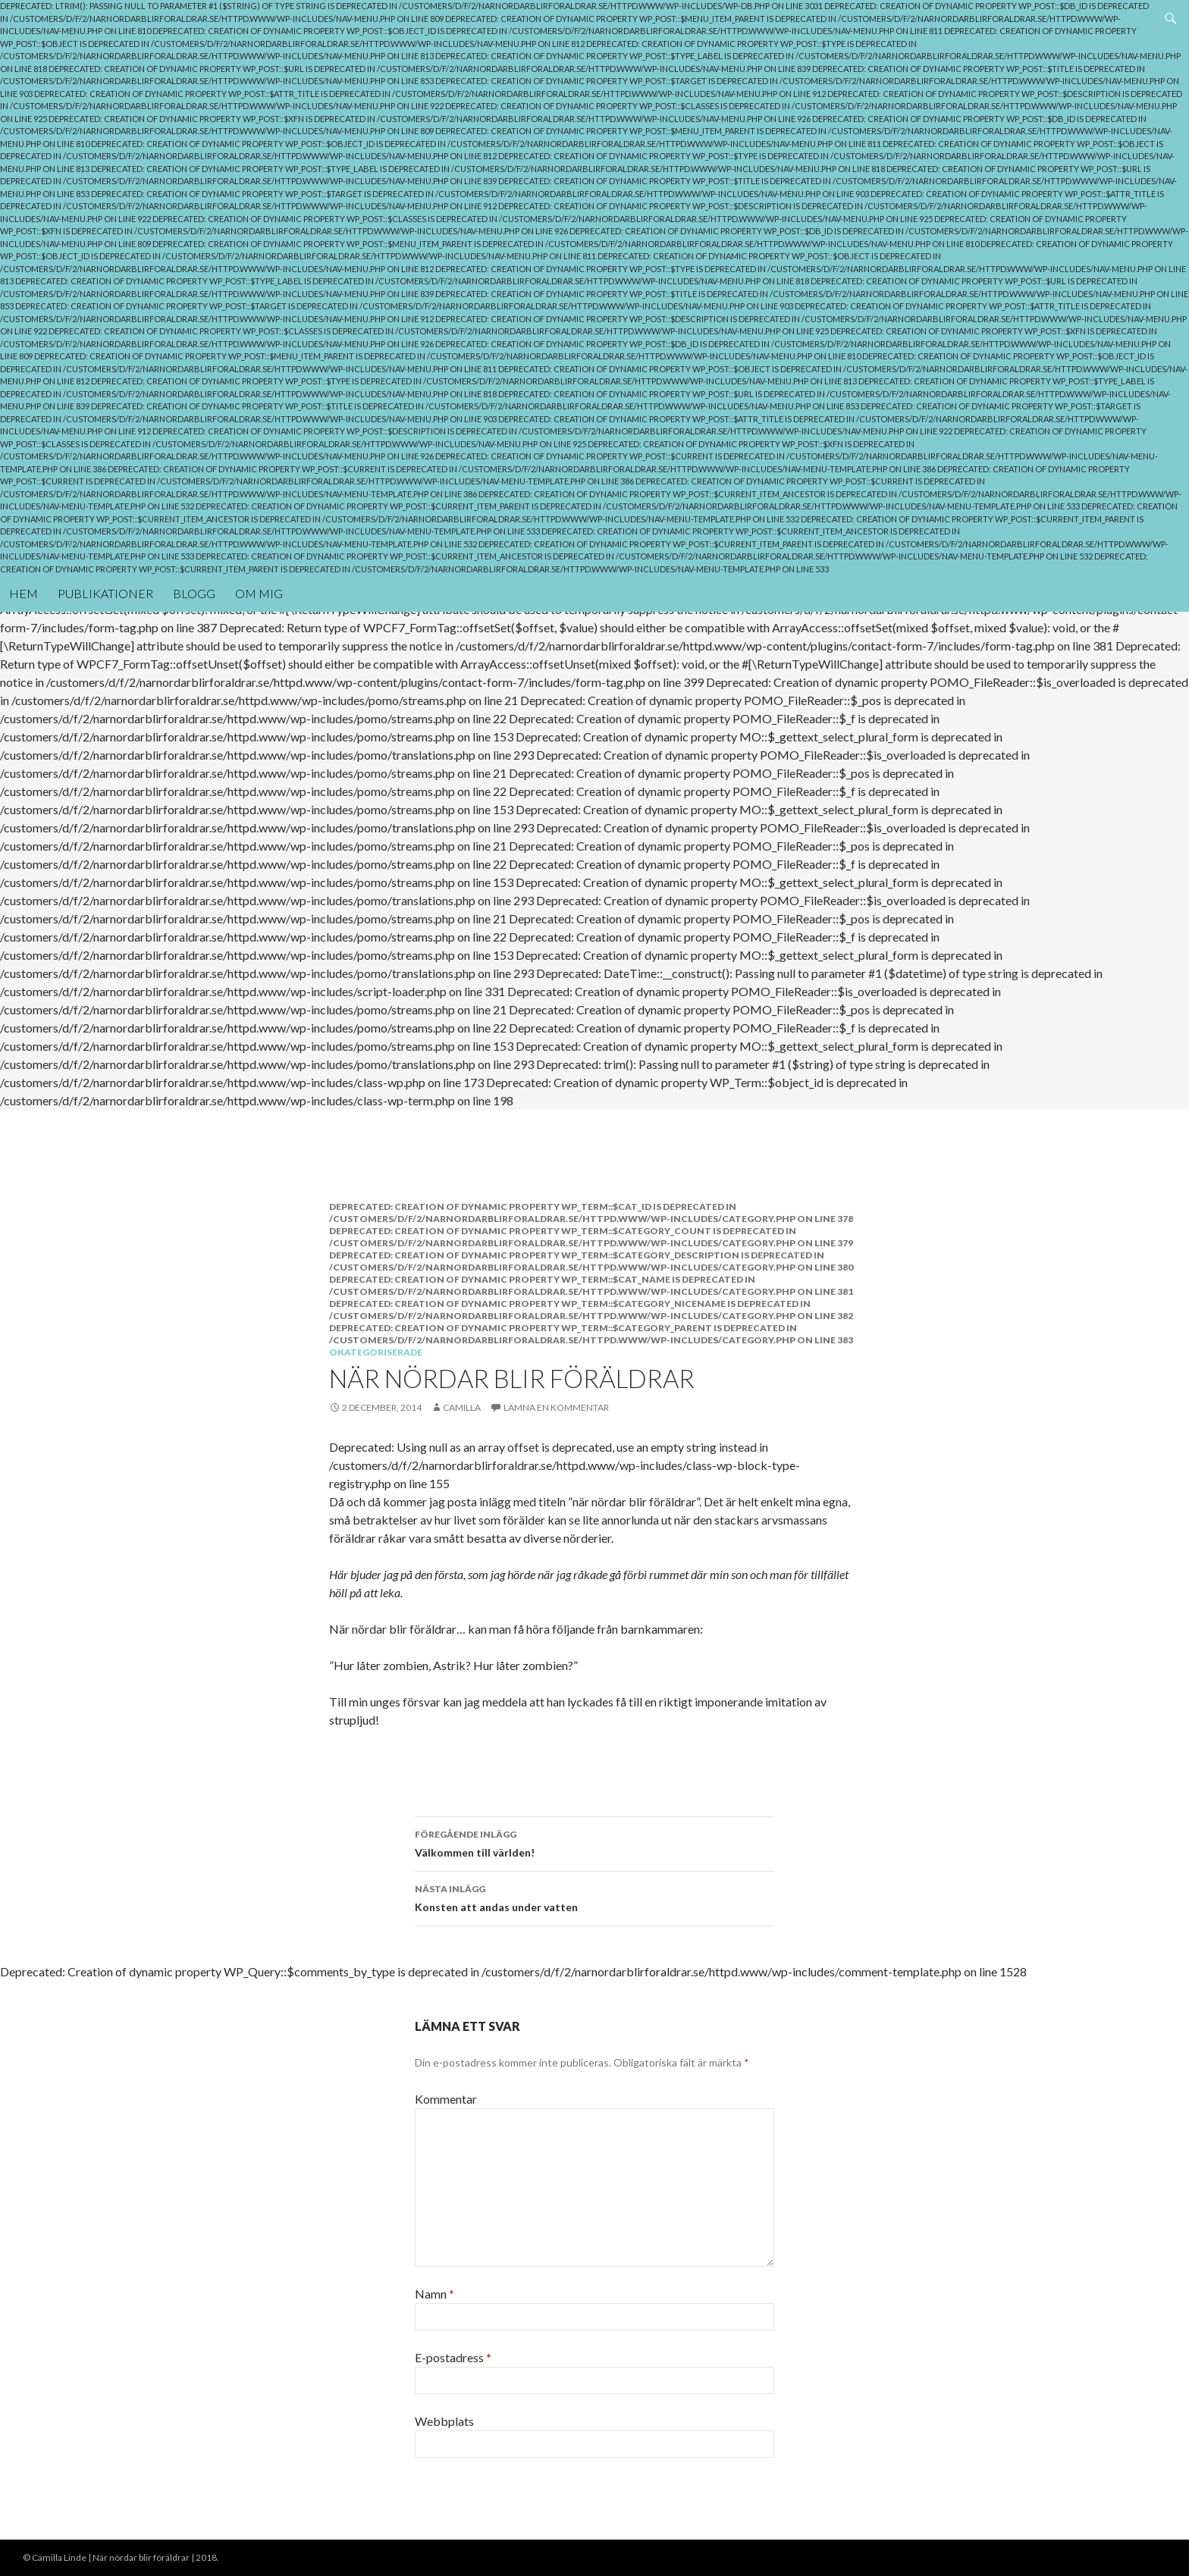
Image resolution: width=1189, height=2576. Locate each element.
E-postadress (453, 2357)
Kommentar (446, 2099)
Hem (23, 593)
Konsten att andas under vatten (594, 1896)
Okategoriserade (375, 1352)
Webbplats (444, 2421)
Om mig (259, 593)
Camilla (462, 1407)
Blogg (194, 593)
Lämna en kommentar (556, 1407)
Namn (434, 2293)
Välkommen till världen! (594, 1842)
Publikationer (105, 593)
